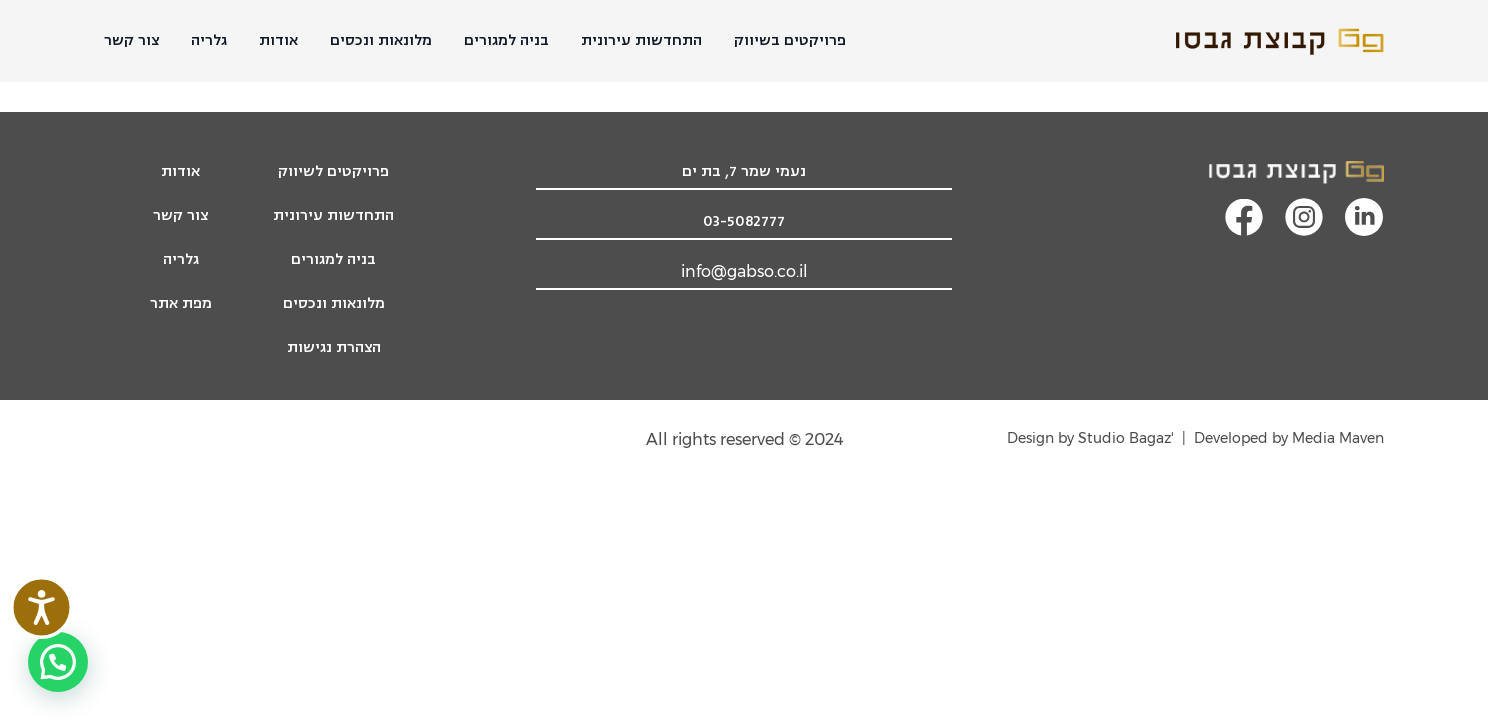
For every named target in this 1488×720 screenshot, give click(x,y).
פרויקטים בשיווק (790, 40)
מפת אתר (181, 303)
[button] (58, 662)
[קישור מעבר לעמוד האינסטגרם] (1304, 217)
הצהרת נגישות (334, 347)
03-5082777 (744, 221)
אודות (278, 40)
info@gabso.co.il (744, 271)
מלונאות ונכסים (381, 40)
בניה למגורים (506, 40)
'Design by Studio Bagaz (1090, 438)
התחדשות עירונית (641, 40)
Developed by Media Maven (1289, 438)
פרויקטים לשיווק (333, 171)
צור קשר (131, 40)
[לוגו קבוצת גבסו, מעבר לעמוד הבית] (1280, 172)
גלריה (209, 40)
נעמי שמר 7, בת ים (744, 171)
